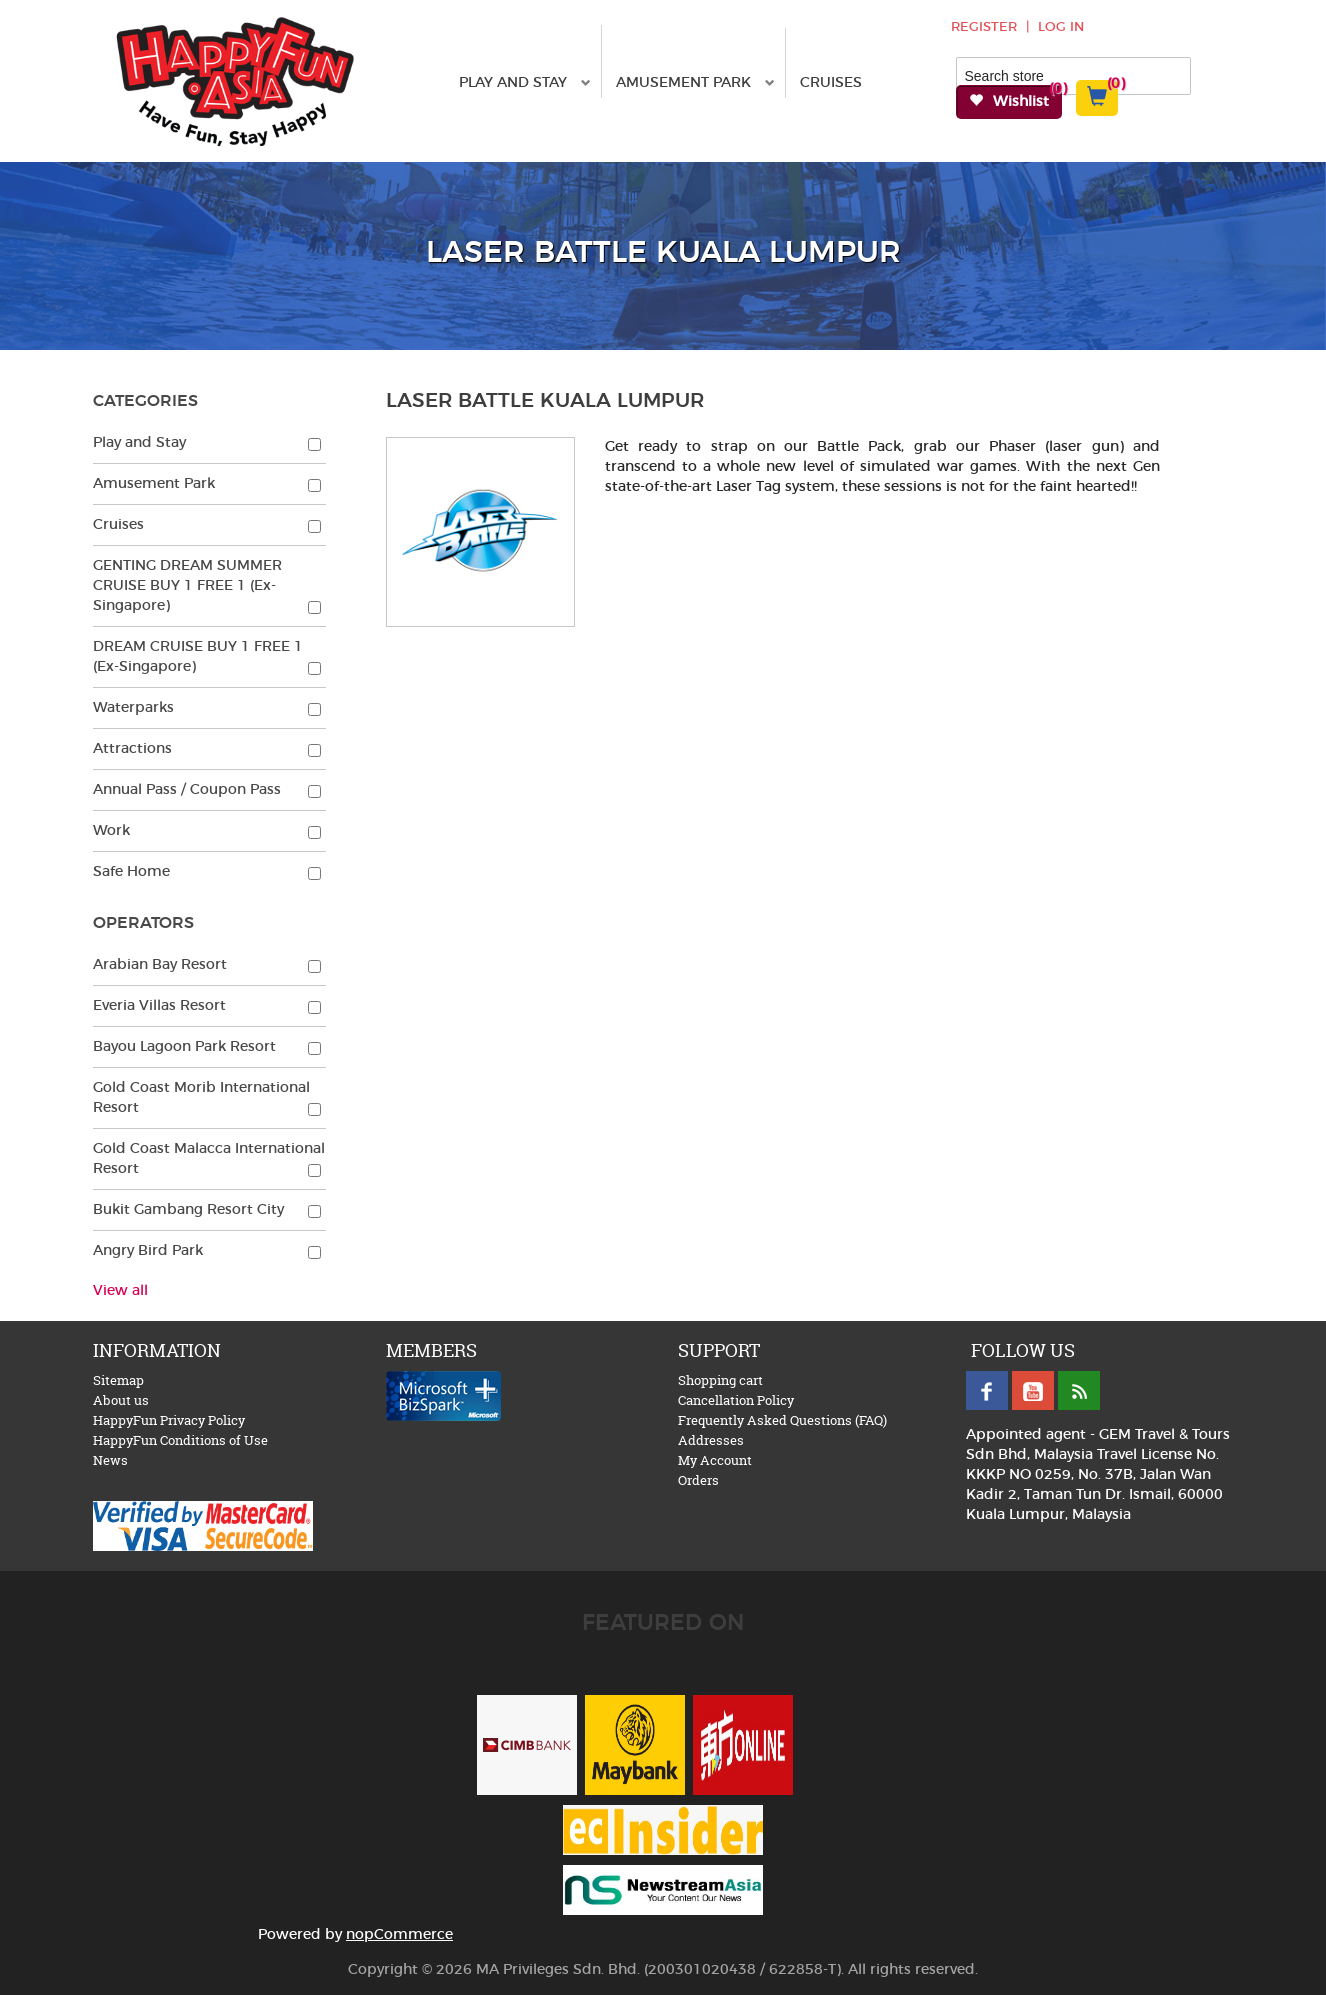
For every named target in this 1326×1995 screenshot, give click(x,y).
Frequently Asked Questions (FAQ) (782, 1420)
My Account (715, 1460)
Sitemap (118, 1380)
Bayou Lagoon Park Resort (184, 1047)
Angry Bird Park (148, 1251)
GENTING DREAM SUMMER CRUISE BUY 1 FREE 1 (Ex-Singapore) (187, 586)
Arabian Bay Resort (160, 965)
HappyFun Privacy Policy (169, 1420)
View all (120, 1291)
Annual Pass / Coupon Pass (187, 790)
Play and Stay (525, 83)
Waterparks (133, 708)
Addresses (711, 1440)
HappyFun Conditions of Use (180, 1440)
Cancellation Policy (736, 1400)
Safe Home (131, 872)
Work (111, 831)
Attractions (132, 749)
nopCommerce (399, 1935)
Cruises (831, 83)
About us (121, 1400)
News (110, 1460)
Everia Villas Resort (159, 1006)
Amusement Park (695, 83)
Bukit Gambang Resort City (188, 1210)
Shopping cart (720, 1380)
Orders (698, 1480)
